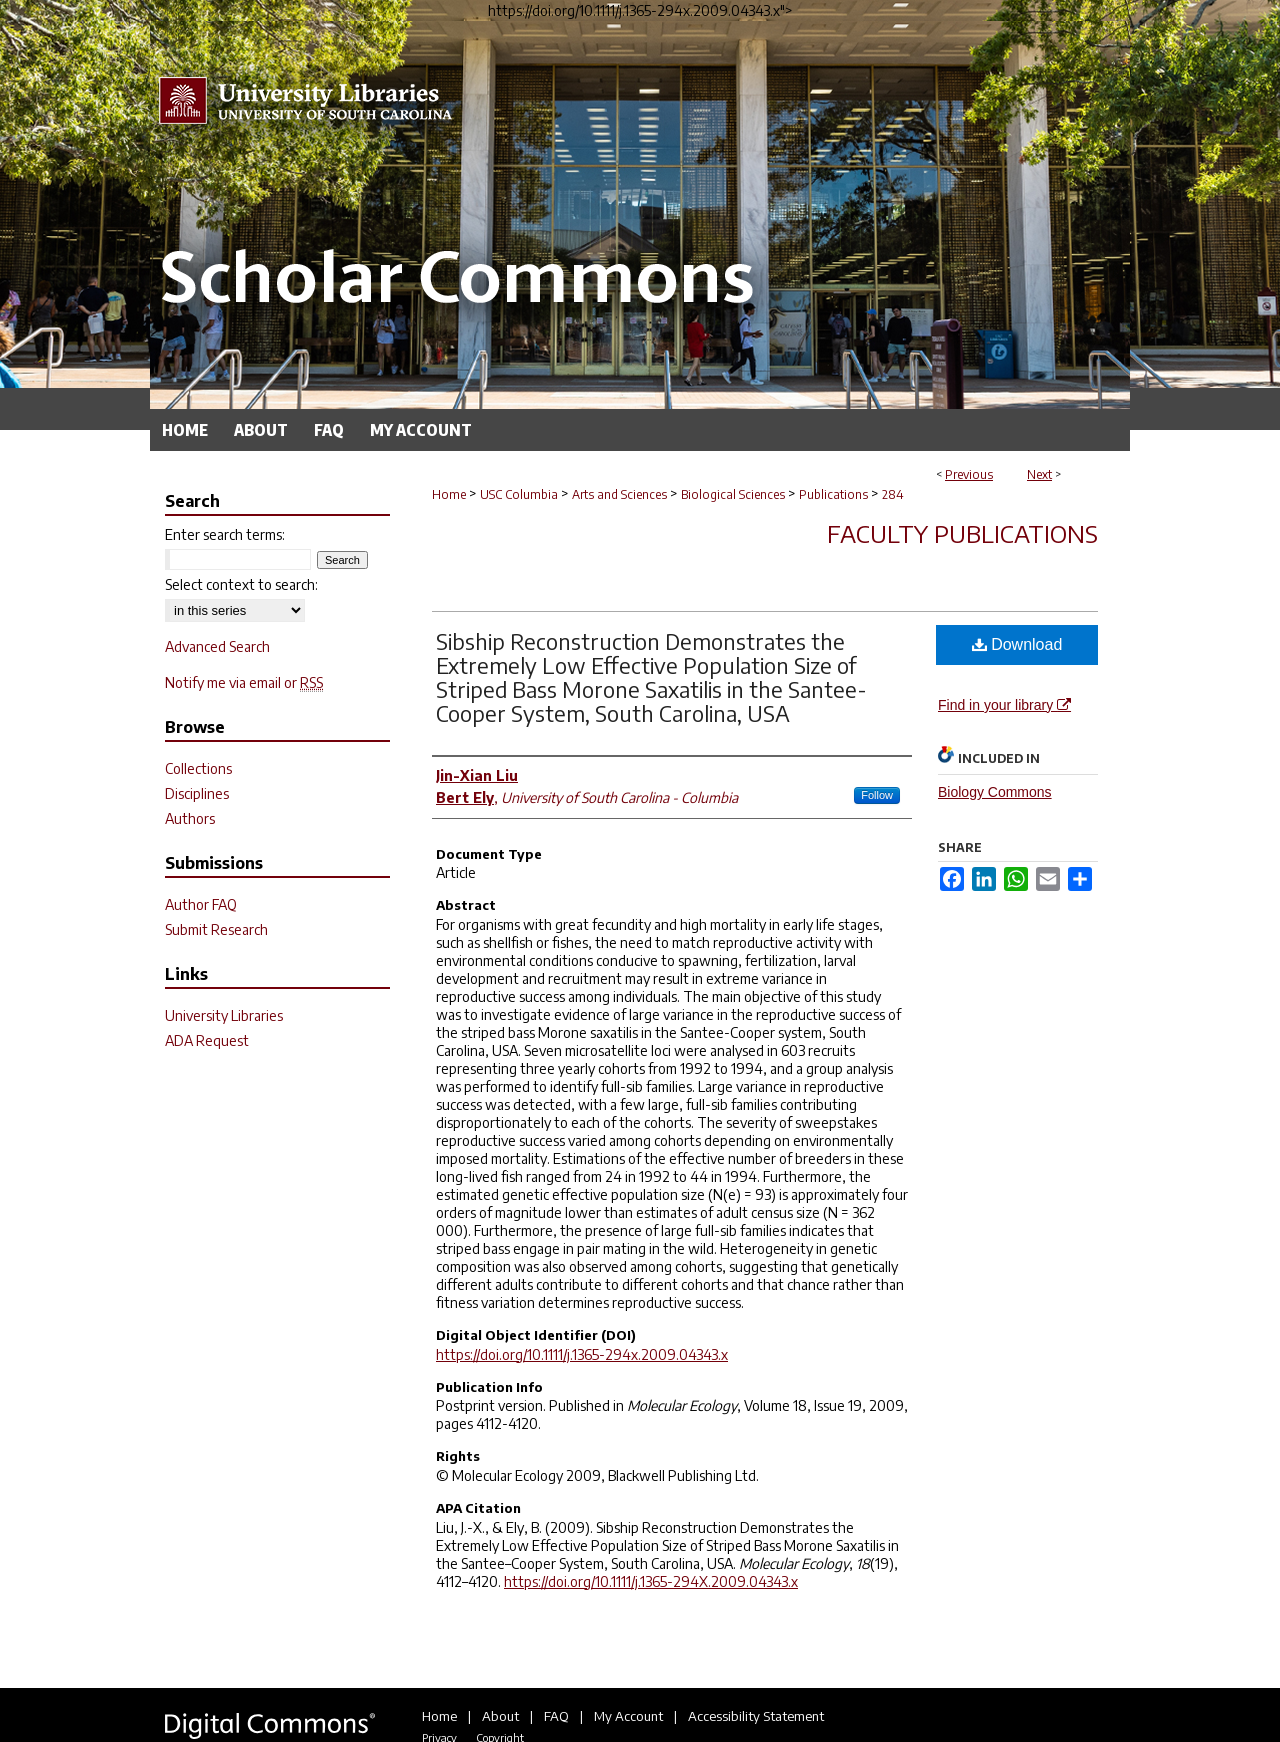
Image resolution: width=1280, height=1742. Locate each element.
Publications (833, 494)
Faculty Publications (962, 533)
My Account (628, 1716)
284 (893, 494)
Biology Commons (995, 792)
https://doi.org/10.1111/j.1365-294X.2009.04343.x (651, 1581)
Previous (969, 474)
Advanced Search (217, 646)
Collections (198, 768)
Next (1039, 474)
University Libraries (224, 1015)
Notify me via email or (244, 682)
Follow (877, 795)
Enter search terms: (225, 534)
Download (1017, 644)
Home (449, 494)
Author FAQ (201, 904)
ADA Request (207, 1040)
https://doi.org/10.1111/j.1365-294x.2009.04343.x (582, 1354)
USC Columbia (519, 494)
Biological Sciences (733, 494)
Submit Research (216, 929)
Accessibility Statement (756, 1716)
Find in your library (1004, 705)
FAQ (556, 1716)
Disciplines (197, 793)
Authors (190, 818)
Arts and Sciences (619, 494)
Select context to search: (241, 584)
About (500, 1716)
